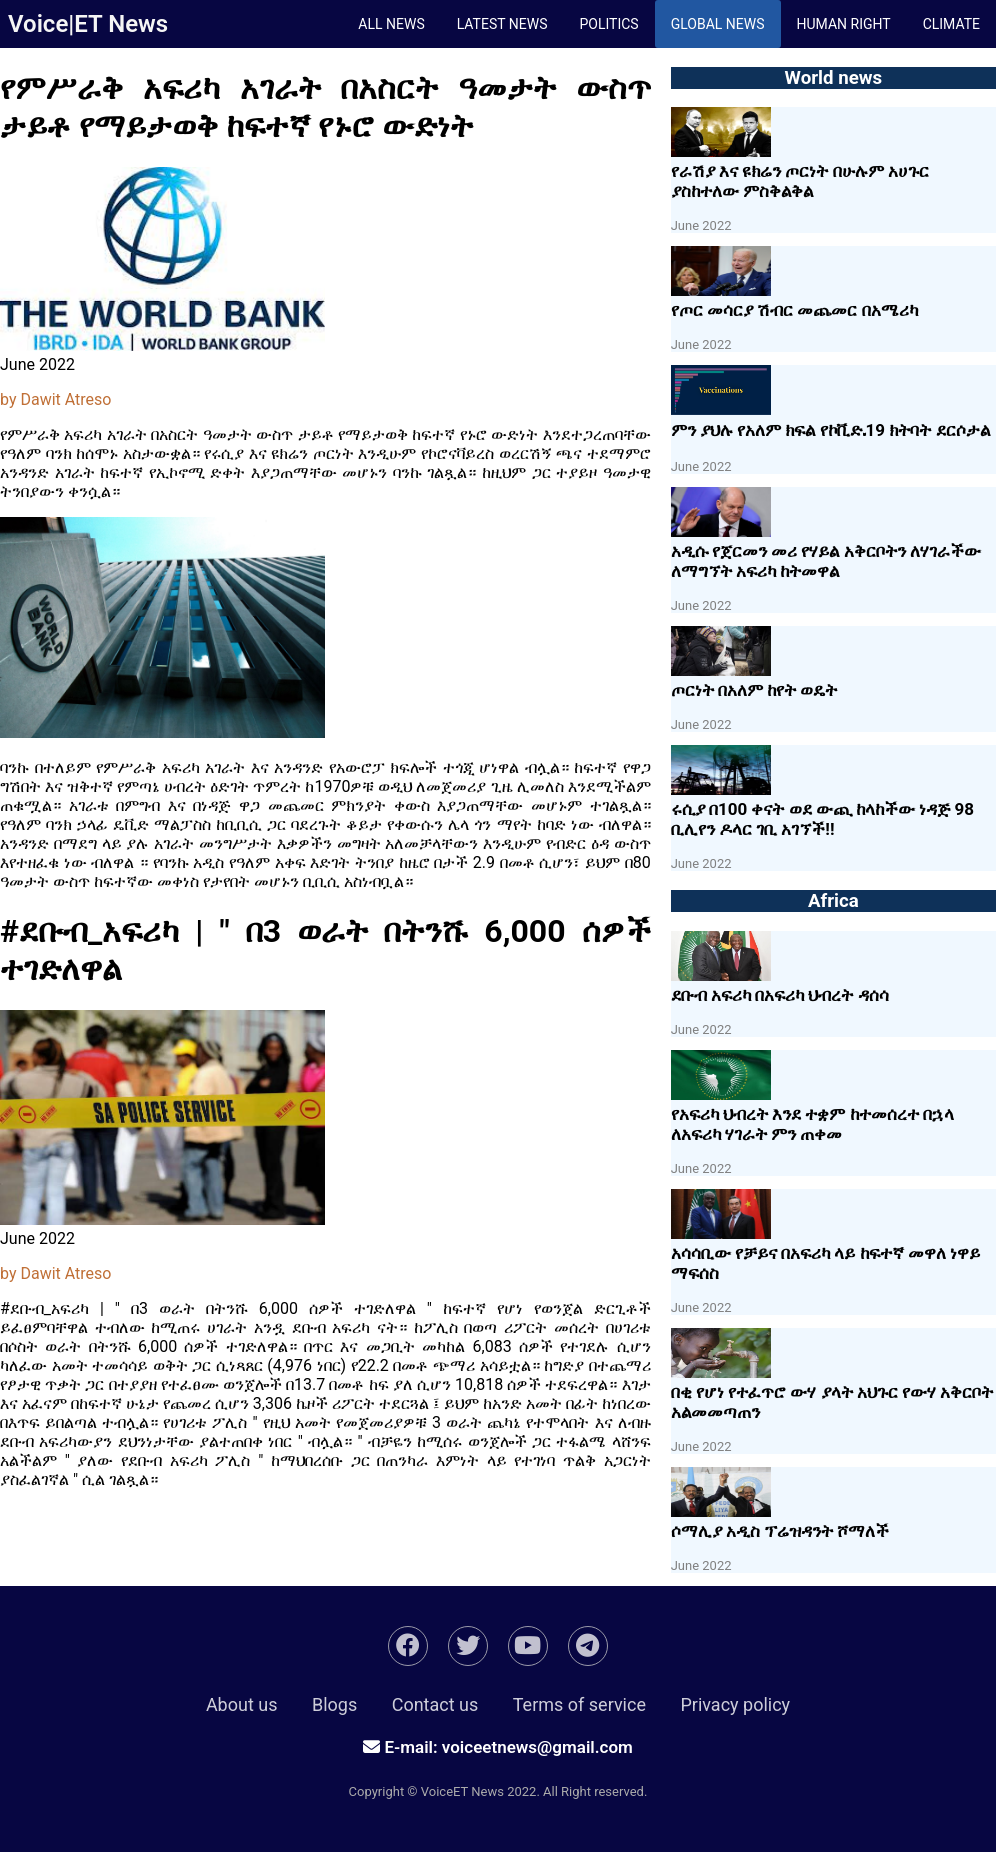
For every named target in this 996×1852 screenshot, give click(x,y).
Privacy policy (735, 1704)
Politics (608, 24)
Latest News (502, 24)
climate (951, 24)
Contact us (435, 1704)
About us (242, 1704)
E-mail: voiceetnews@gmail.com (498, 1747)
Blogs (334, 1704)
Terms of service (579, 1704)
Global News (718, 24)
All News (391, 24)
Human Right (844, 24)
